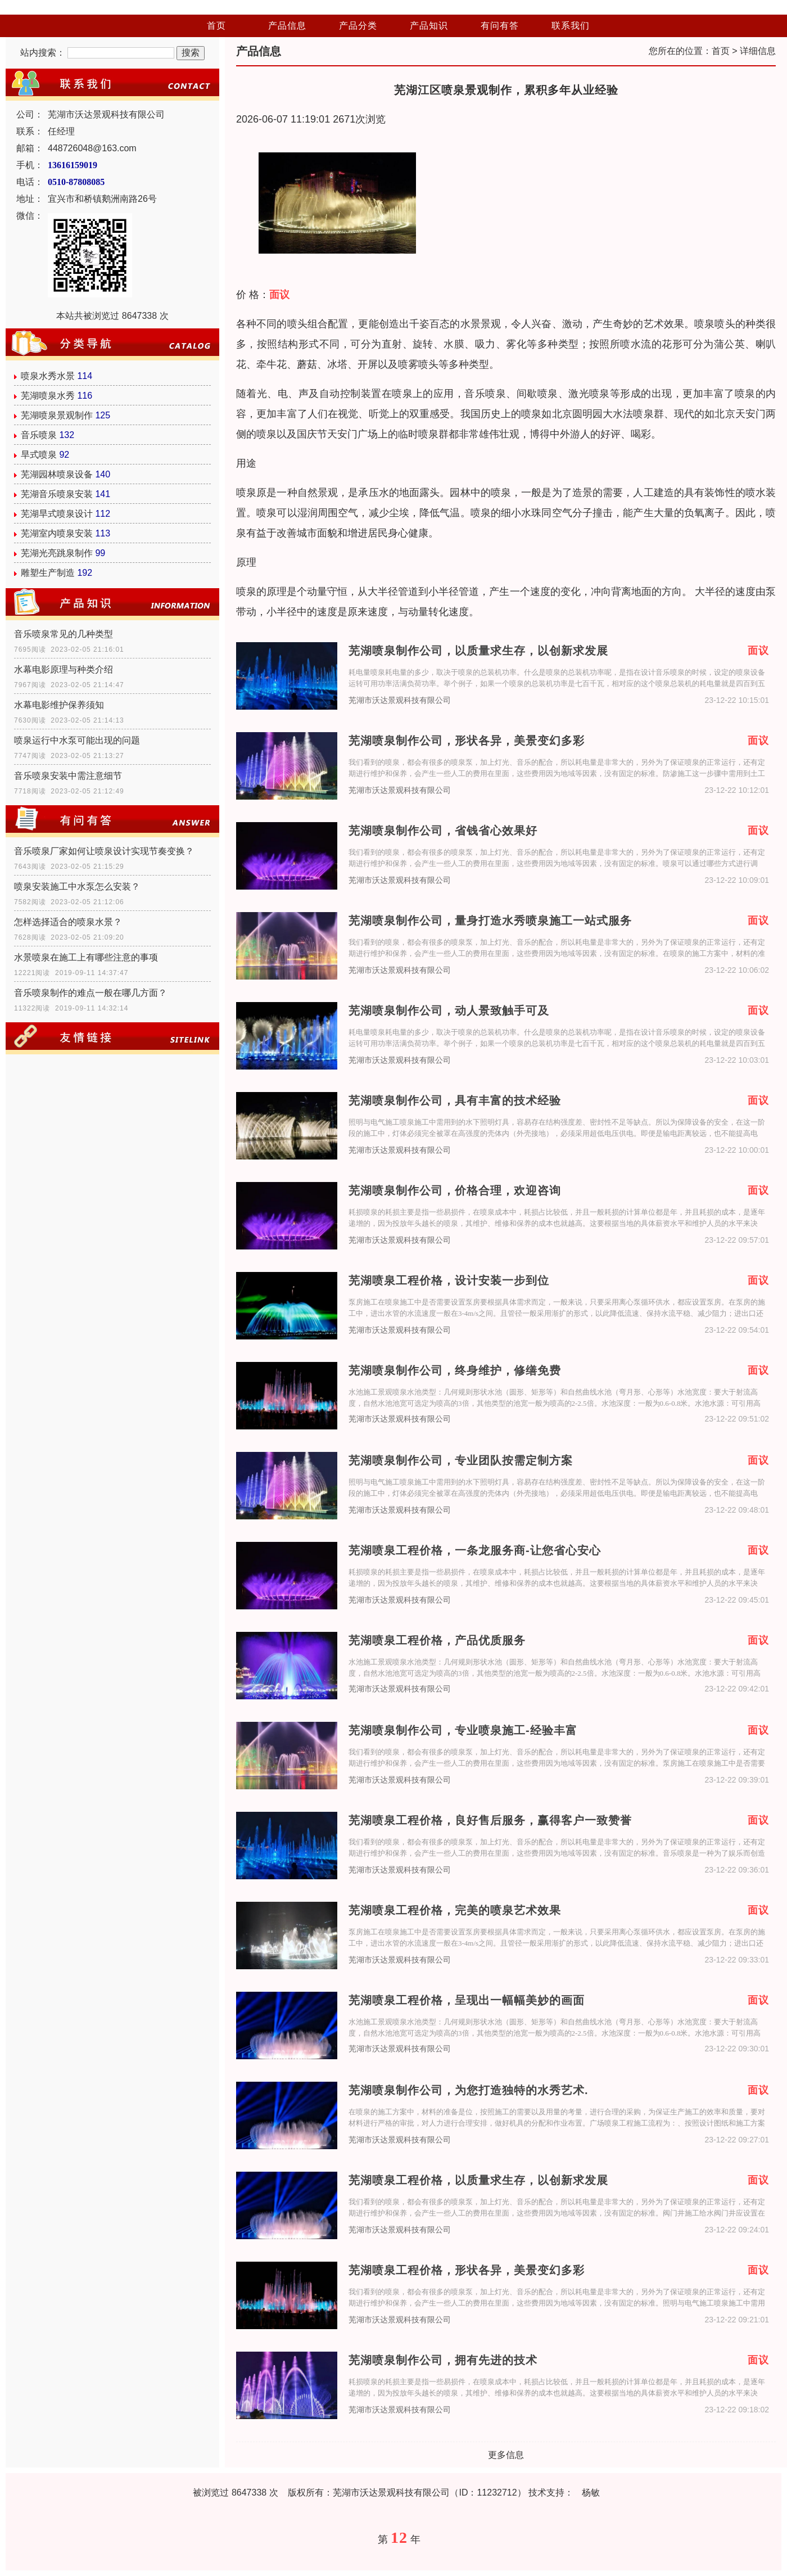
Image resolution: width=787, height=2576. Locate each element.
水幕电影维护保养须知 (59, 705)
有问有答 (500, 25)
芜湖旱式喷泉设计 (57, 513)
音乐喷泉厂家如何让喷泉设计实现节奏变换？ (104, 851)
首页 (216, 25)
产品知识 (429, 25)
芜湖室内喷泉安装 (57, 533)
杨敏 (591, 2492)
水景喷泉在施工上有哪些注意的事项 (86, 957)
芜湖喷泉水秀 (48, 395)
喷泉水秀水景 (48, 376)
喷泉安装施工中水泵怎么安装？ (77, 886)
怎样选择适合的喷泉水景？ (68, 922)
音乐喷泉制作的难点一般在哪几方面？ (90, 993)
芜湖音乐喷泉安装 (57, 494)
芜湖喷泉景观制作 (57, 415)
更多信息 (506, 2455)
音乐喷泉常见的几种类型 (63, 634)
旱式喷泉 (39, 454)
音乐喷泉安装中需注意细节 (68, 776)
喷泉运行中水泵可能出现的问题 (77, 740)
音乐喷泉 (39, 435)
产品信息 (287, 25)
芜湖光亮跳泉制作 (57, 553)
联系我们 (570, 25)
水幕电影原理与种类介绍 (63, 669)
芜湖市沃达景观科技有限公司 (400, 700)
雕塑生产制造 (48, 573)
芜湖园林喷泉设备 (57, 474)
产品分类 (358, 25)
